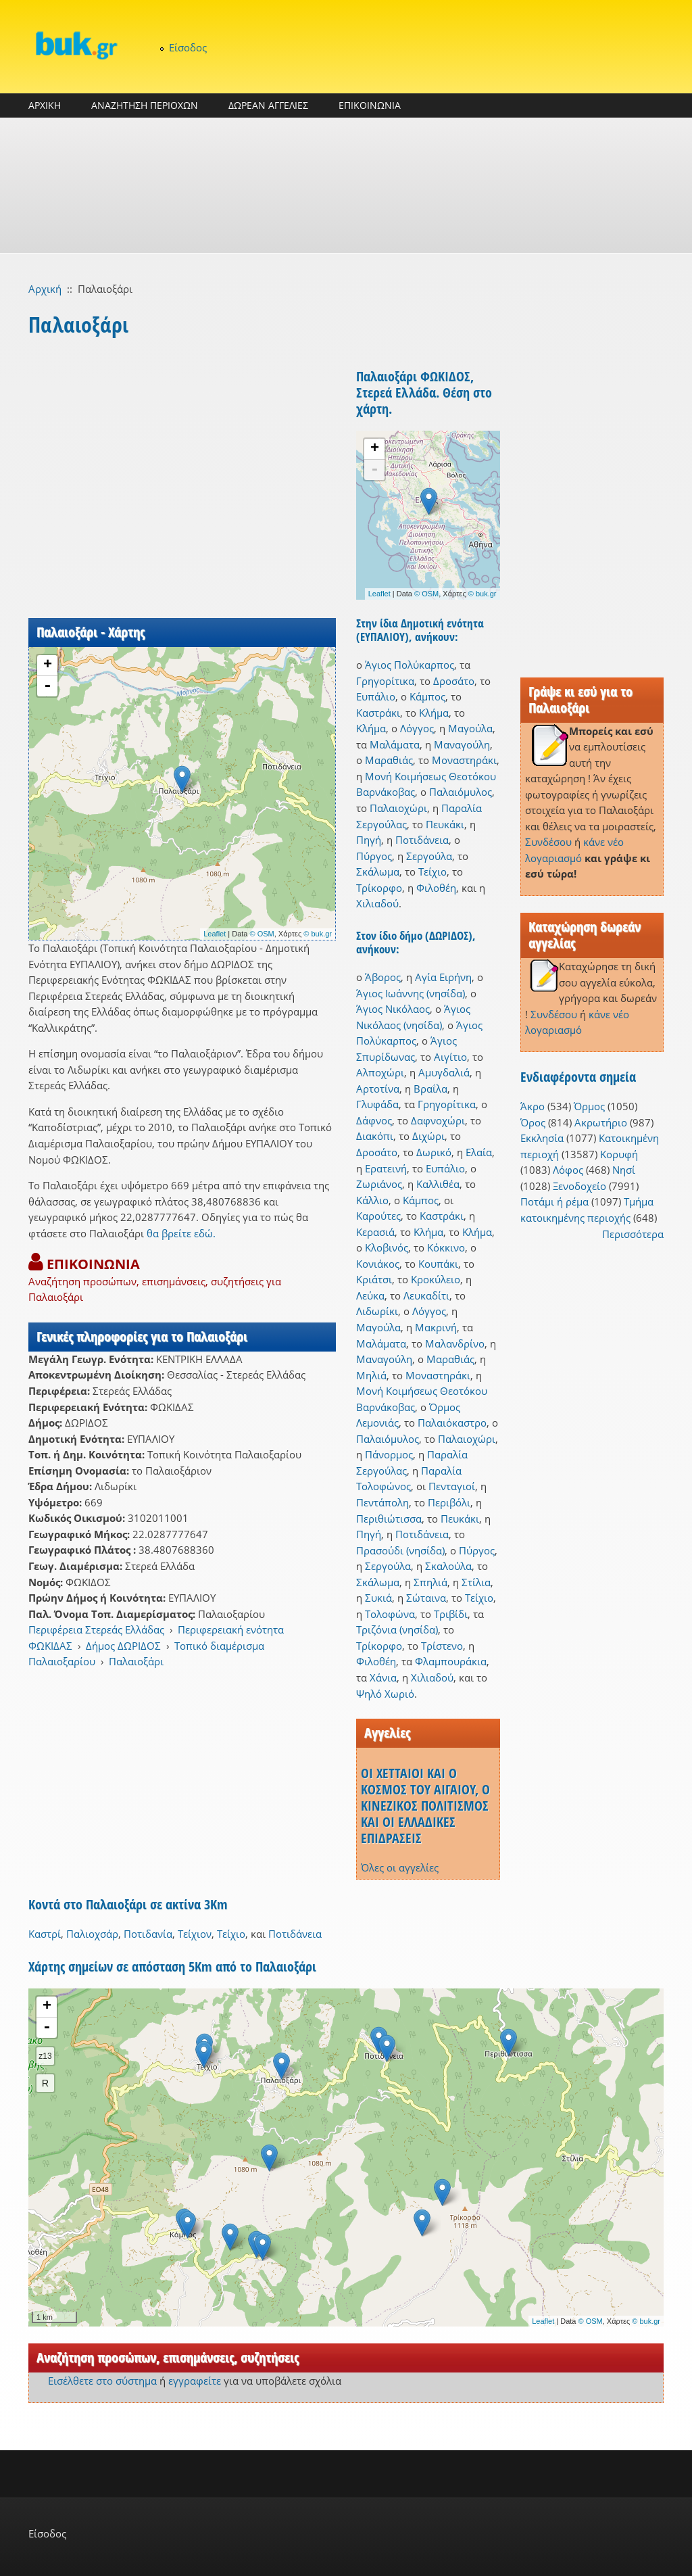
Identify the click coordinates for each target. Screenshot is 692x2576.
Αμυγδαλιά (444, 1072)
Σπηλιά (430, 1582)
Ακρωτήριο (600, 1122)
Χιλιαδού (377, 903)
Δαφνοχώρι (438, 1120)
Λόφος (568, 1169)
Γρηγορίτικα (385, 681)
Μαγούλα (470, 728)
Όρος (532, 1122)
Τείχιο (432, 871)
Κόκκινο (446, 1247)
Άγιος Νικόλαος (393, 1009)
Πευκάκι (445, 824)
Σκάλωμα (377, 871)
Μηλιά (371, 1375)
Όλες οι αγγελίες (400, 1867)
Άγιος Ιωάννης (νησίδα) (410, 993)
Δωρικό (433, 1152)
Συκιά (378, 1597)
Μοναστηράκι (464, 760)
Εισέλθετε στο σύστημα (102, 2380)
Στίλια (476, 1582)
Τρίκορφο (379, 888)
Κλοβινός (386, 1247)
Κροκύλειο (435, 1279)
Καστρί (44, 1933)
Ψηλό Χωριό (385, 1693)
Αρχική (44, 288)
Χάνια (383, 1677)
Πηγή (368, 839)
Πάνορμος (389, 1454)
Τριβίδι (451, 1614)
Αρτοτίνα (377, 1088)
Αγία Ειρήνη (443, 977)
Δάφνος (374, 1120)
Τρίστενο (442, 1645)
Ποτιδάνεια (422, 839)
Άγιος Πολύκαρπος (409, 664)
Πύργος (374, 856)
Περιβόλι (449, 1502)
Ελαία (479, 1152)
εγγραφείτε (194, 2380)
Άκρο (532, 1106)
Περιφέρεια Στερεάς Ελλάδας (96, 1629)
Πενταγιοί (451, 1486)
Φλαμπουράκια (451, 1661)
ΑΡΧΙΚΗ (44, 105)
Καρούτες (378, 1215)
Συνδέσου (548, 842)
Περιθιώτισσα (389, 1518)
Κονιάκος (377, 1263)
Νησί (623, 1169)
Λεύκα (370, 1295)
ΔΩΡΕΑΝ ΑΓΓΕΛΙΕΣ (268, 105)
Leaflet (214, 934)
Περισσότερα (633, 1234)
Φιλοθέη (436, 888)
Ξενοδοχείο (579, 1186)
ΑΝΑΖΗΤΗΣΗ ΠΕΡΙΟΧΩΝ (144, 105)
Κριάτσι (374, 1279)
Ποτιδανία (148, 1933)
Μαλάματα (395, 744)
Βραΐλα (430, 1088)
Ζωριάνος (379, 1184)
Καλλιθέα (438, 1184)
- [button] (47, 686)
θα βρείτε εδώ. (181, 1233)
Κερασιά (375, 1232)
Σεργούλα (429, 856)
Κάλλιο (372, 1200)
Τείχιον (195, 1933)
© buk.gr (317, 934)
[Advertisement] (346, 185)
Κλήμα (434, 712)
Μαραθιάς (389, 760)
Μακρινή (436, 1327)
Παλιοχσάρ (92, 1933)
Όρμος (589, 1106)
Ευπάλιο (375, 696)
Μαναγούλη (462, 744)
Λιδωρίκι (377, 1311)
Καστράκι (378, 712)
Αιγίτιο (450, 1057)
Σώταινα (426, 1597)
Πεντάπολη (382, 1502)
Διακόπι (374, 1136)
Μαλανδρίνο (455, 1343)
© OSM (262, 934)
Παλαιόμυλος (460, 791)
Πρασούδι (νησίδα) (400, 1550)
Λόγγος (417, 728)
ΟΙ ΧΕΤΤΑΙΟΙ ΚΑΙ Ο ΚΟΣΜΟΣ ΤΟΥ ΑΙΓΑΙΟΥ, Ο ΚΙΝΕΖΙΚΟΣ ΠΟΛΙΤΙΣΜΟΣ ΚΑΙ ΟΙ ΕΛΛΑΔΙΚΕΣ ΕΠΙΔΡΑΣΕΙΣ (425, 1805)
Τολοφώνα (390, 1614)
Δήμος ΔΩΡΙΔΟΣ (123, 1645)
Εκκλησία (542, 1138)
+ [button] (47, 665)
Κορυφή (619, 1154)
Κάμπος (427, 696)
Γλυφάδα (377, 1104)
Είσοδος (188, 47)
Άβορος (383, 977)
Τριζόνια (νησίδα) (397, 1629)
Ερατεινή (386, 1168)
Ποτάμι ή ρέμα (554, 1201)
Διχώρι (428, 1136)
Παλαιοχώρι (398, 808)
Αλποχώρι (380, 1072)
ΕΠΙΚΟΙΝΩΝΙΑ (370, 105)
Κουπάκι (438, 1263)
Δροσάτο (453, 681)
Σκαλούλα (448, 1566)
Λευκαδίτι (426, 1295)
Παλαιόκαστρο (452, 1422)
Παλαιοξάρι (136, 1661)
